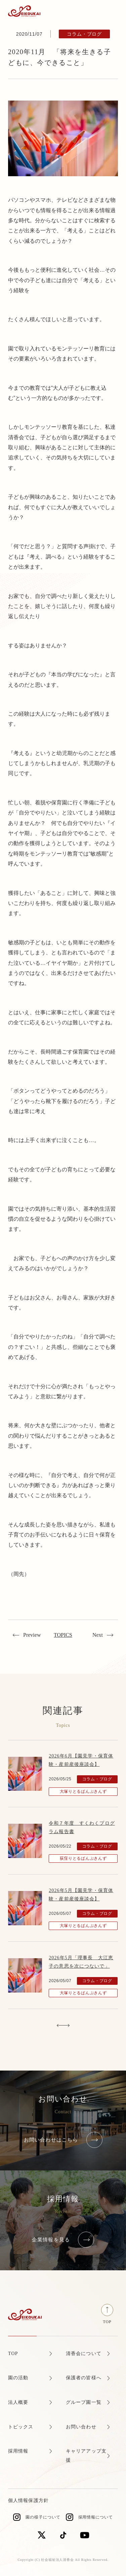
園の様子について (43, 2517)
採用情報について (95, 2517)
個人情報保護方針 (28, 2500)
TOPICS (63, 1635)
